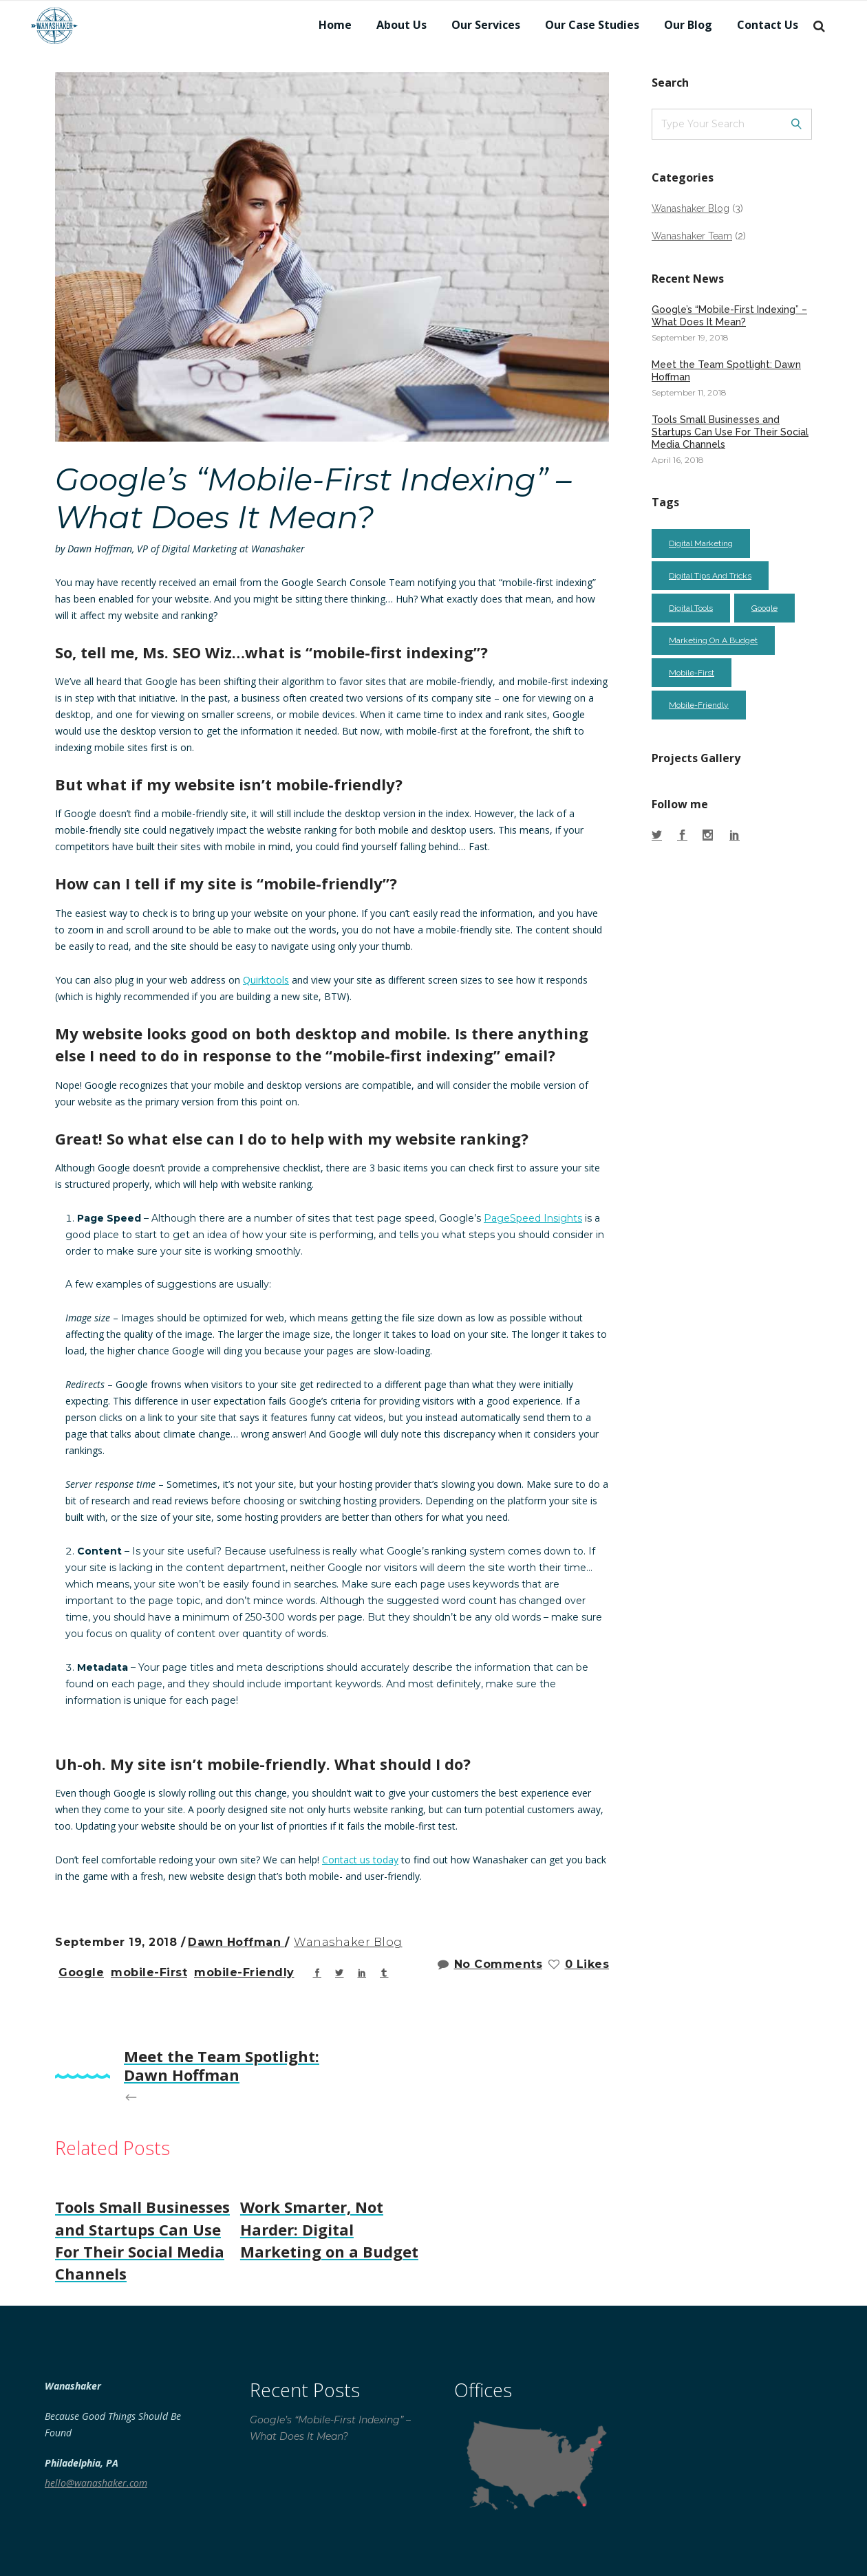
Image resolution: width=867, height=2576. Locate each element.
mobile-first (149, 1972)
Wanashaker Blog (348, 1942)
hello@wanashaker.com (96, 2482)
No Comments (490, 1964)
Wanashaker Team (692, 235)
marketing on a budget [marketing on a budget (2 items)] (713, 640)
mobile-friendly (244, 1972)
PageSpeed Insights (533, 1218)
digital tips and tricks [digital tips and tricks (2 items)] (710, 576)
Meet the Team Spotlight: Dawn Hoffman (726, 370)
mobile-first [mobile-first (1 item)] (691, 673)
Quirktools (266, 979)
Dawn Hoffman (236, 1942)
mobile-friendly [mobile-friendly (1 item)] (699, 705)
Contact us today (360, 1859)
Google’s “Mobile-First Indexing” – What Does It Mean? (729, 315)
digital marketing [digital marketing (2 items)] (701, 543)
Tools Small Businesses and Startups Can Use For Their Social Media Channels (730, 432)
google (81, 1972)
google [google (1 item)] (764, 608)
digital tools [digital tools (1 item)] (691, 608)
